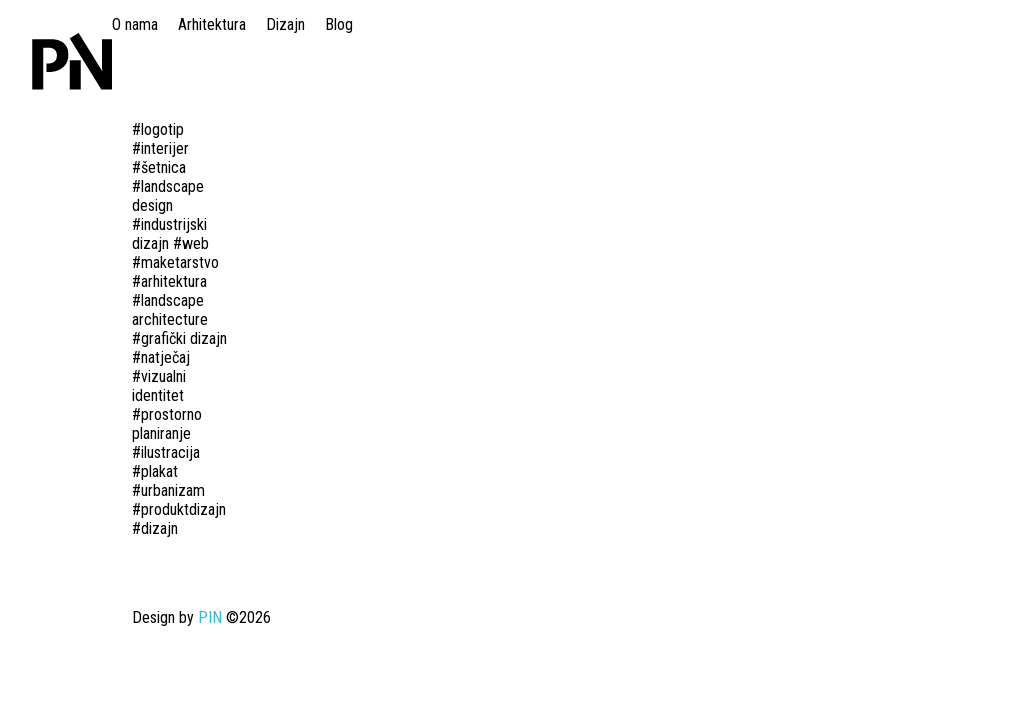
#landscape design (168, 196)
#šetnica (159, 167)
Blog (339, 24)
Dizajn (285, 24)
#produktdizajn (179, 509)
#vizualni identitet (159, 386)
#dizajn (155, 528)
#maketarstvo (175, 262)
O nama (135, 24)
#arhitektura (169, 281)
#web (191, 243)
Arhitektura (212, 24)
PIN (210, 617)
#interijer (160, 148)
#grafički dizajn (179, 338)
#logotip (158, 129)
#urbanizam (168, 490)
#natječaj (161, 357)
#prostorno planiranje (167, 424)
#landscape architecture (170, 310)
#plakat (155, 471)
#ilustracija (166, 452)
